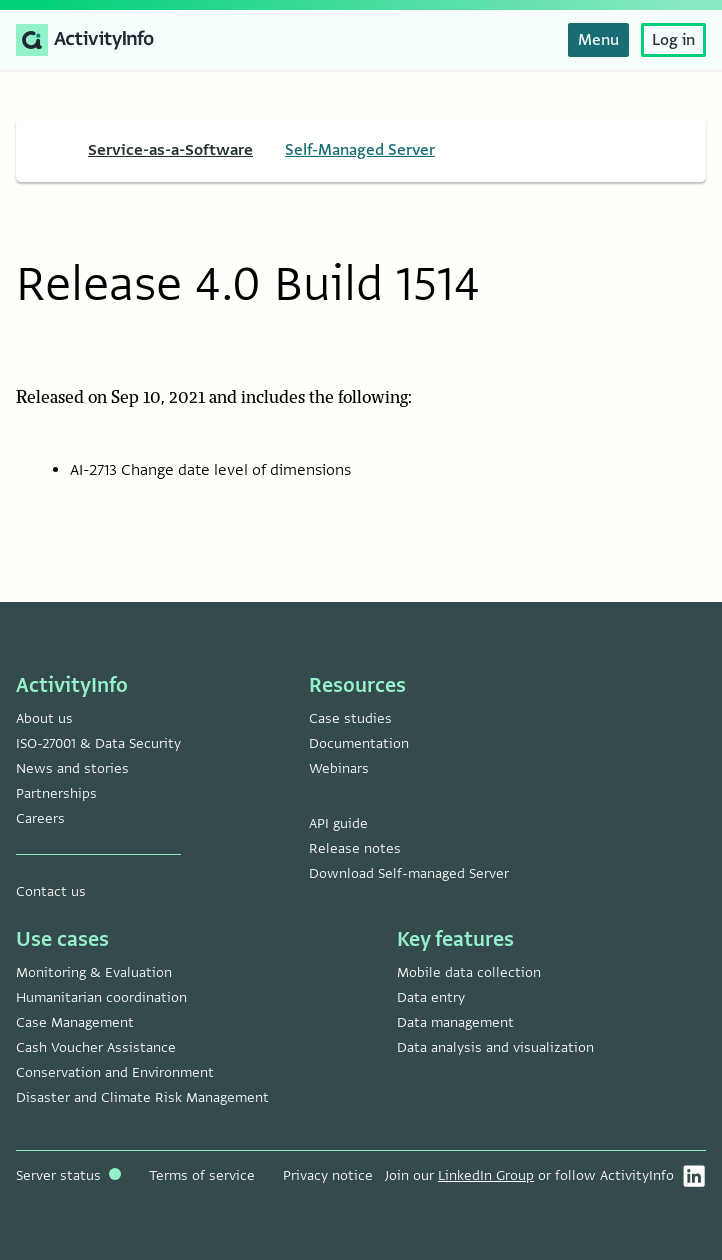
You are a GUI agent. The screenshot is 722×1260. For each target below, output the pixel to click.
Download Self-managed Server (409, 873)
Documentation (359, 743)
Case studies (350, 718)
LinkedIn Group (486, 1175)
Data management (455, 1022)
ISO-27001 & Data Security (98, 743)
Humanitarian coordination (101, 997)
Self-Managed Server (360, 150)
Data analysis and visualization (495, 1047)
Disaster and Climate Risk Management (142, 1097)
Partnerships (56, 793)
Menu (598, 40)
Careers (40, 818)
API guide (338, 823)
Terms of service (202, 1175)
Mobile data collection (469, 972)
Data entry (431, 997)
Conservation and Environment (115, 1072)
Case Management (75, 1022)
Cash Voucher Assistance (96, 1047)
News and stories (72, 768)
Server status (68, 1175)
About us (44, 718)
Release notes (355, 848)
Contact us (51, 891)
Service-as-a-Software (170, 150)
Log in (673, 40)
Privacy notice (328, 1175)
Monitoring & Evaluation (94, 972)
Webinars (339, 768)
